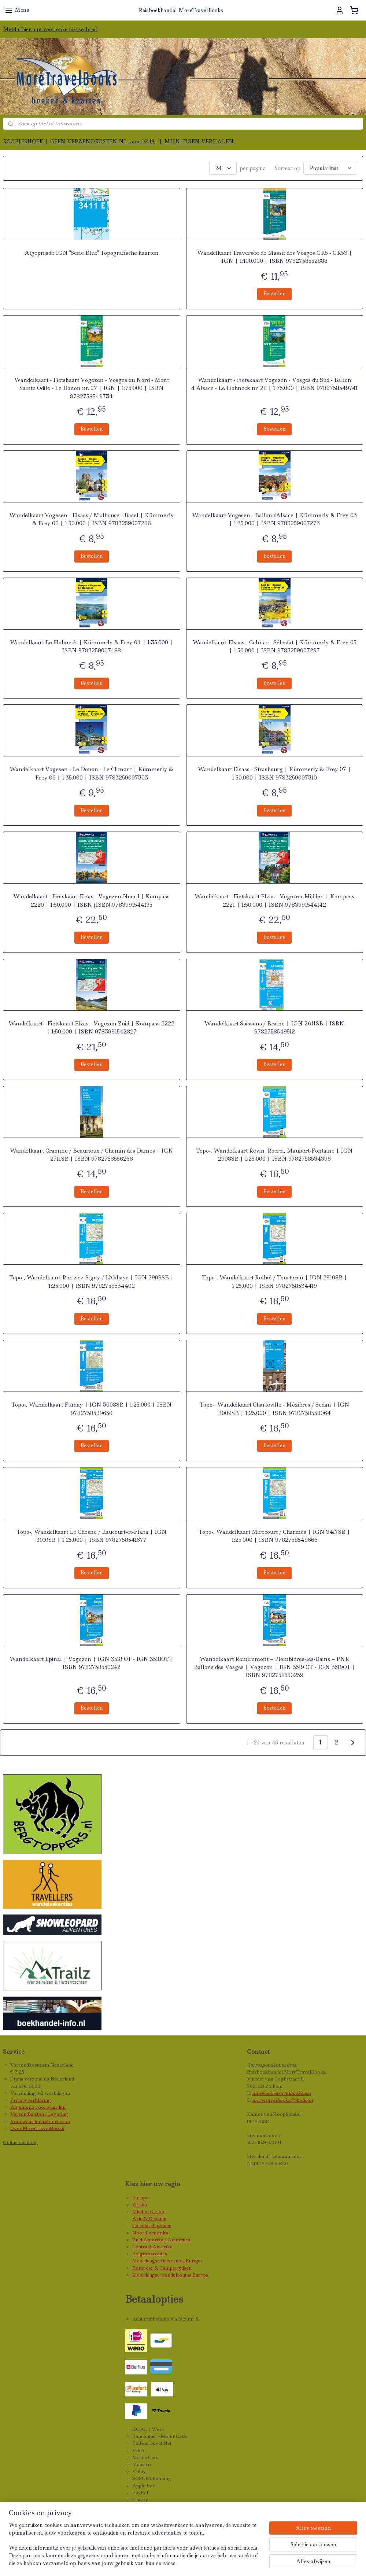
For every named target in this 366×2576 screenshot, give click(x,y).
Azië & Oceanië (149, 2218)
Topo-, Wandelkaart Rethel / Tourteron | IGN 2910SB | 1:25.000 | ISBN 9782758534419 (274, 1281)
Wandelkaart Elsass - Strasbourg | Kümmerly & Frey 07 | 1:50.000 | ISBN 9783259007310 (274, 773)
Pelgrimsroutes (149, 2254)
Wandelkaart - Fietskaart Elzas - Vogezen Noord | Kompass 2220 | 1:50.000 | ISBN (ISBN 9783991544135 (91, 900)
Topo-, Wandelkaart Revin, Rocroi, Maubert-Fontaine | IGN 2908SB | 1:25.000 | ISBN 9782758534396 (274, 1154)
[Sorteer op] (330, 168)
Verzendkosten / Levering (39, 2114)
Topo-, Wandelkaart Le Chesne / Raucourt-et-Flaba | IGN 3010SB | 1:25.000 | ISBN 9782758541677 (91, 1536)
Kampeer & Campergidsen (162, 2268)
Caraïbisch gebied (151, 2225)
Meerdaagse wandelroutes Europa (170, 2275)
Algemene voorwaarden (38, 2107)
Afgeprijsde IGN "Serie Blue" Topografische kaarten (92, 253)
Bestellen (274, 293)
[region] (134, 2548)
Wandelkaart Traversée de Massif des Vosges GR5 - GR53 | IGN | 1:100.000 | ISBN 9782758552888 (274, 257)
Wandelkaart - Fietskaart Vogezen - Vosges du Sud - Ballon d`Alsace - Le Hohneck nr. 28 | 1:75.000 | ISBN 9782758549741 (274, 384)
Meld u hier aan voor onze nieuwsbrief (50, 29)
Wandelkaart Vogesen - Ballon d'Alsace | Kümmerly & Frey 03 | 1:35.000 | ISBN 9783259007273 (274, 519)
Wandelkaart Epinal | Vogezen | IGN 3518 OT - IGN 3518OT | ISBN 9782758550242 (92, 1662)
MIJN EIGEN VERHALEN (199, 141)
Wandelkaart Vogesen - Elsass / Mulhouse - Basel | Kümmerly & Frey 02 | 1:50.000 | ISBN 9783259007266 (91, 519)
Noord (140, 2233)
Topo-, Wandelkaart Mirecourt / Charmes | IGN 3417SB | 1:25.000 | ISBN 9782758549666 (274, 1536)
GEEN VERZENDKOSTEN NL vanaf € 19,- (103, 141)
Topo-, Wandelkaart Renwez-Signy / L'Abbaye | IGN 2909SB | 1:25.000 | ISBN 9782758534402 (91, 1281)
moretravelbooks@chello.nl (282, 2100)
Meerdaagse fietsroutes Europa (167, 2261)
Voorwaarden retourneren (40, 2121)
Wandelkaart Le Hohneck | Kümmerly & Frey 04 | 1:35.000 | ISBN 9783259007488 (91, 646)
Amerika (158, 2233)
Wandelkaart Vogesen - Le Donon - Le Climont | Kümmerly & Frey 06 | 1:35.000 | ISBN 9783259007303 (91, 773)
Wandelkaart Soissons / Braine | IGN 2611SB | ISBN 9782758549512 (274, 1027)
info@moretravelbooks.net (281, 2093)
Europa (140, 2197)
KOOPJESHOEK (23, 141)
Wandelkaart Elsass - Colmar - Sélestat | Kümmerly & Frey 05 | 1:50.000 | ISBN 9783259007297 (274, 646)
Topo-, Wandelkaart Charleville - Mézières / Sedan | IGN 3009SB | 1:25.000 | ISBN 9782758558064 (275, 1408)
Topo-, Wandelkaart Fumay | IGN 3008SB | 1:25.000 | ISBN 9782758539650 (91, 1408)
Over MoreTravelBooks (37, 2128)
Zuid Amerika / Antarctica (161, 2240)
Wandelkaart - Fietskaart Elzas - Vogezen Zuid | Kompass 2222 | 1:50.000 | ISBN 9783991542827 (91, 1027)
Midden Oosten (149, 2211)
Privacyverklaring (30, 2100)
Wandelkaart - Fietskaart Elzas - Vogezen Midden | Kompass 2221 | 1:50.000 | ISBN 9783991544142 (274, 900)
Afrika (139, 2204)
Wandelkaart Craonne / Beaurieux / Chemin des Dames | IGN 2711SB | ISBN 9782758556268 (91, 1154)
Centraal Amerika (152, 2247)
